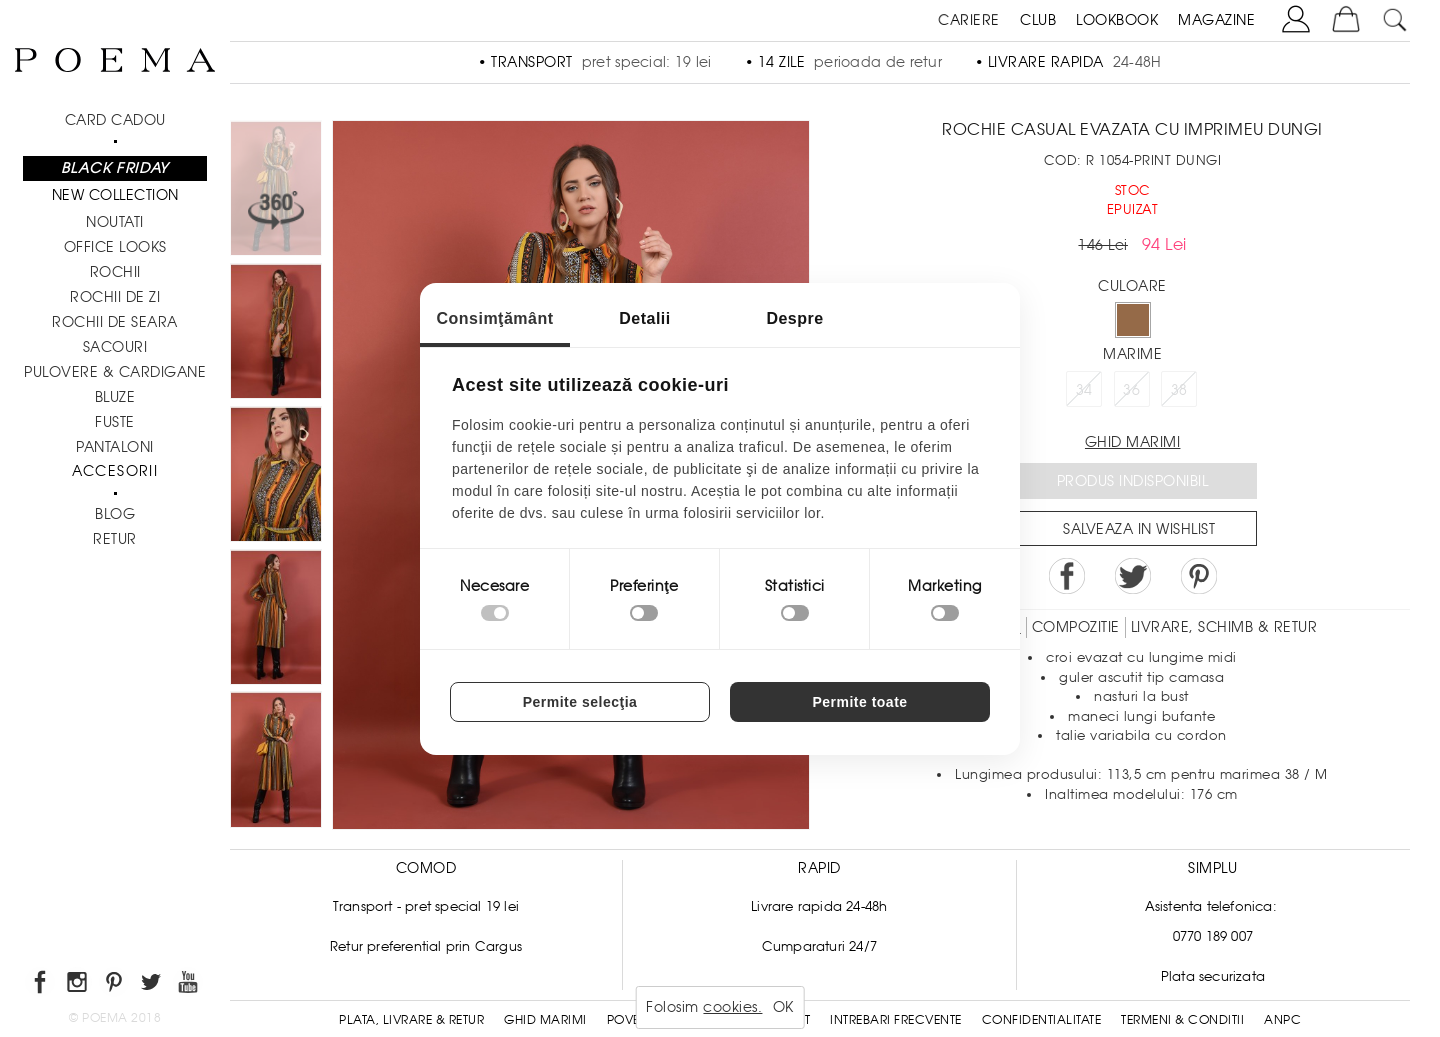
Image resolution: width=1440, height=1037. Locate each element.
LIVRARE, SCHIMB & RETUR (1224, 627)
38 (1179, 390)
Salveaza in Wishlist (1139, 529)
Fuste (115, 422)
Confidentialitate (1042, 1020)
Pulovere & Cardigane (115, 372)
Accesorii (115, 471)
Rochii (115, 272)
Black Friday (115, 168)
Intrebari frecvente (896, 1020)
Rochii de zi (115, 297)
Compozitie (1076, 627)
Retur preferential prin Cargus (426, 946)
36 (1131, 390)
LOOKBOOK (1117, 20)
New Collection (115, 195)
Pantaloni (115, 447)
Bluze (115, 397)
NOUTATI (115, 222)
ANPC (1282, 1020)
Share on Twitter (1133, 576)
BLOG (115, 514)
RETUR (115, 539)
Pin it (1199, 576)
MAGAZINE (1216, 20)
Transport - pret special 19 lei (426, 906)
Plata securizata (1213, 976)
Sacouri (115, 347)
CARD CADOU (115, 120)
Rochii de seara (115, 322)
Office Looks (115, 247)
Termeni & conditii (1182, 1020)
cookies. (732, 1007)
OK (783, 1007)
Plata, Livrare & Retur (411, 1020)
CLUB (1038, 20)
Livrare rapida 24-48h (819, 906)
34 (1084, 390)
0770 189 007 (1213, 936)
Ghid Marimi (545, 1020)
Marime (1132, 354)
